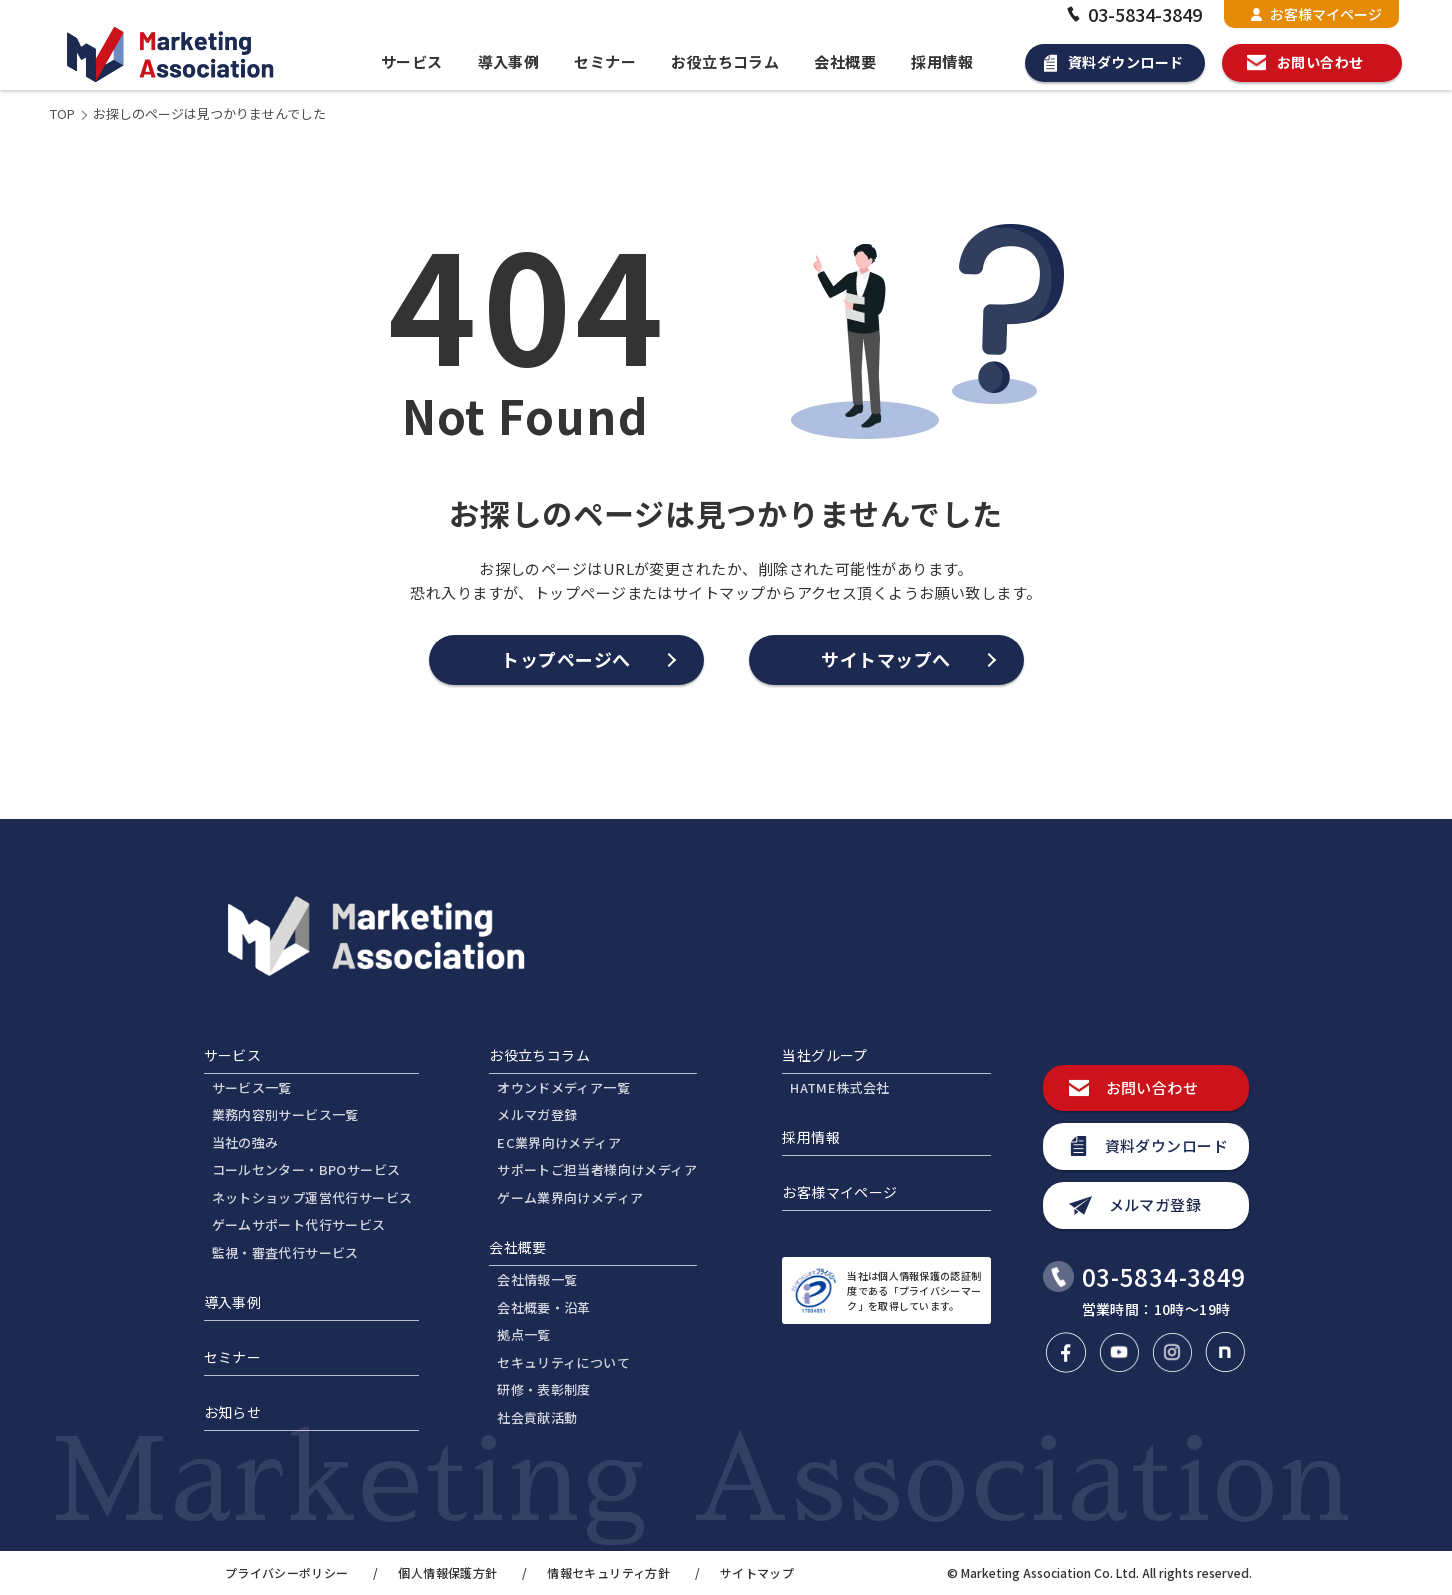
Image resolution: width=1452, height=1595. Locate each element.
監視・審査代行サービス (285, 1252)
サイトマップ (757, 1572)
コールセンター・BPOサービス (306, 1169)
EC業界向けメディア (559, 1142)
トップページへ (566, 659)
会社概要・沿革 (544, 1307)
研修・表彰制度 (544, 1389)
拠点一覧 (524, 1334)
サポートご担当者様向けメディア (597, 1169)
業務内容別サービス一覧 (285, 1114)
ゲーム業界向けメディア (570, 1197)
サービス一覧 (252, 1087)
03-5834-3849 (1132, 14)
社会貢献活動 (537, 1417)
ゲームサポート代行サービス (299, 1224)
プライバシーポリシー (287, 1572)
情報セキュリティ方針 (608, 1572)
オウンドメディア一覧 (563, 1087)
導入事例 (509, 61)
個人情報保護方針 (447, 1572)
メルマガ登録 (537, 1114)
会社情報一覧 (537, 1279)
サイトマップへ (886, 659)
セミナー (605, 61)
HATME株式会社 (840, 1087)
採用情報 (942, 61)
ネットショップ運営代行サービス (312, 1197)
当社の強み (245, 1142)
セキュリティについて (563, 1362)
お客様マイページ (1316, 14)
